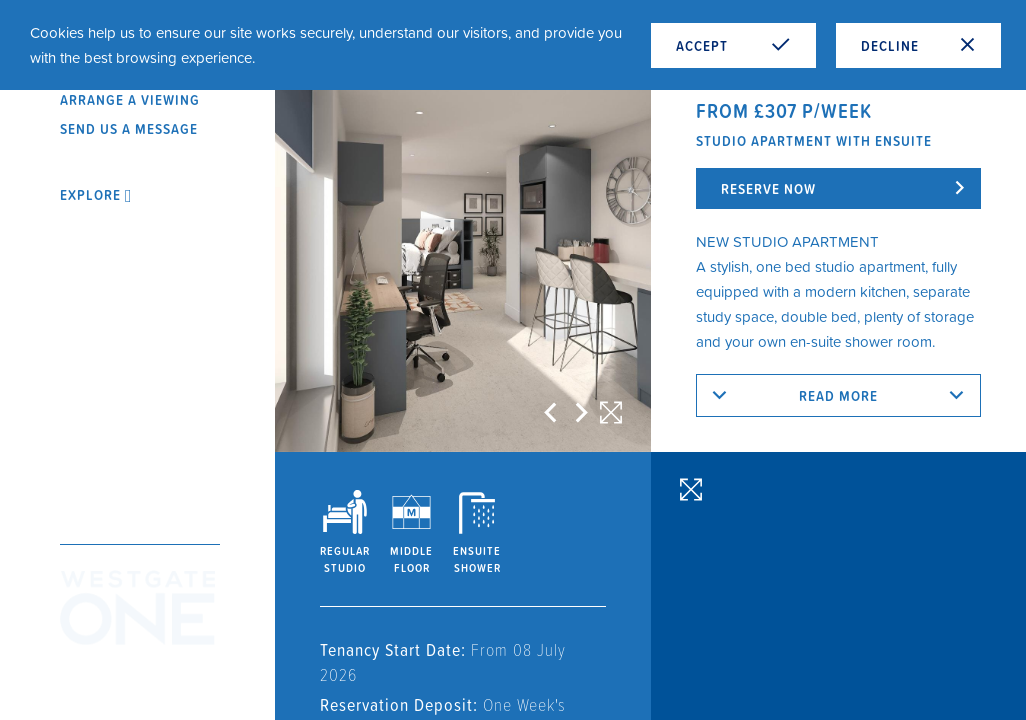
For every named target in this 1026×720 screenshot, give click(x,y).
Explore (96, 194)
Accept (733, 45)
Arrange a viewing (130, 99)
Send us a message (129, 128)
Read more (838, 395)
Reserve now (768, 188)
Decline (918, 45)
